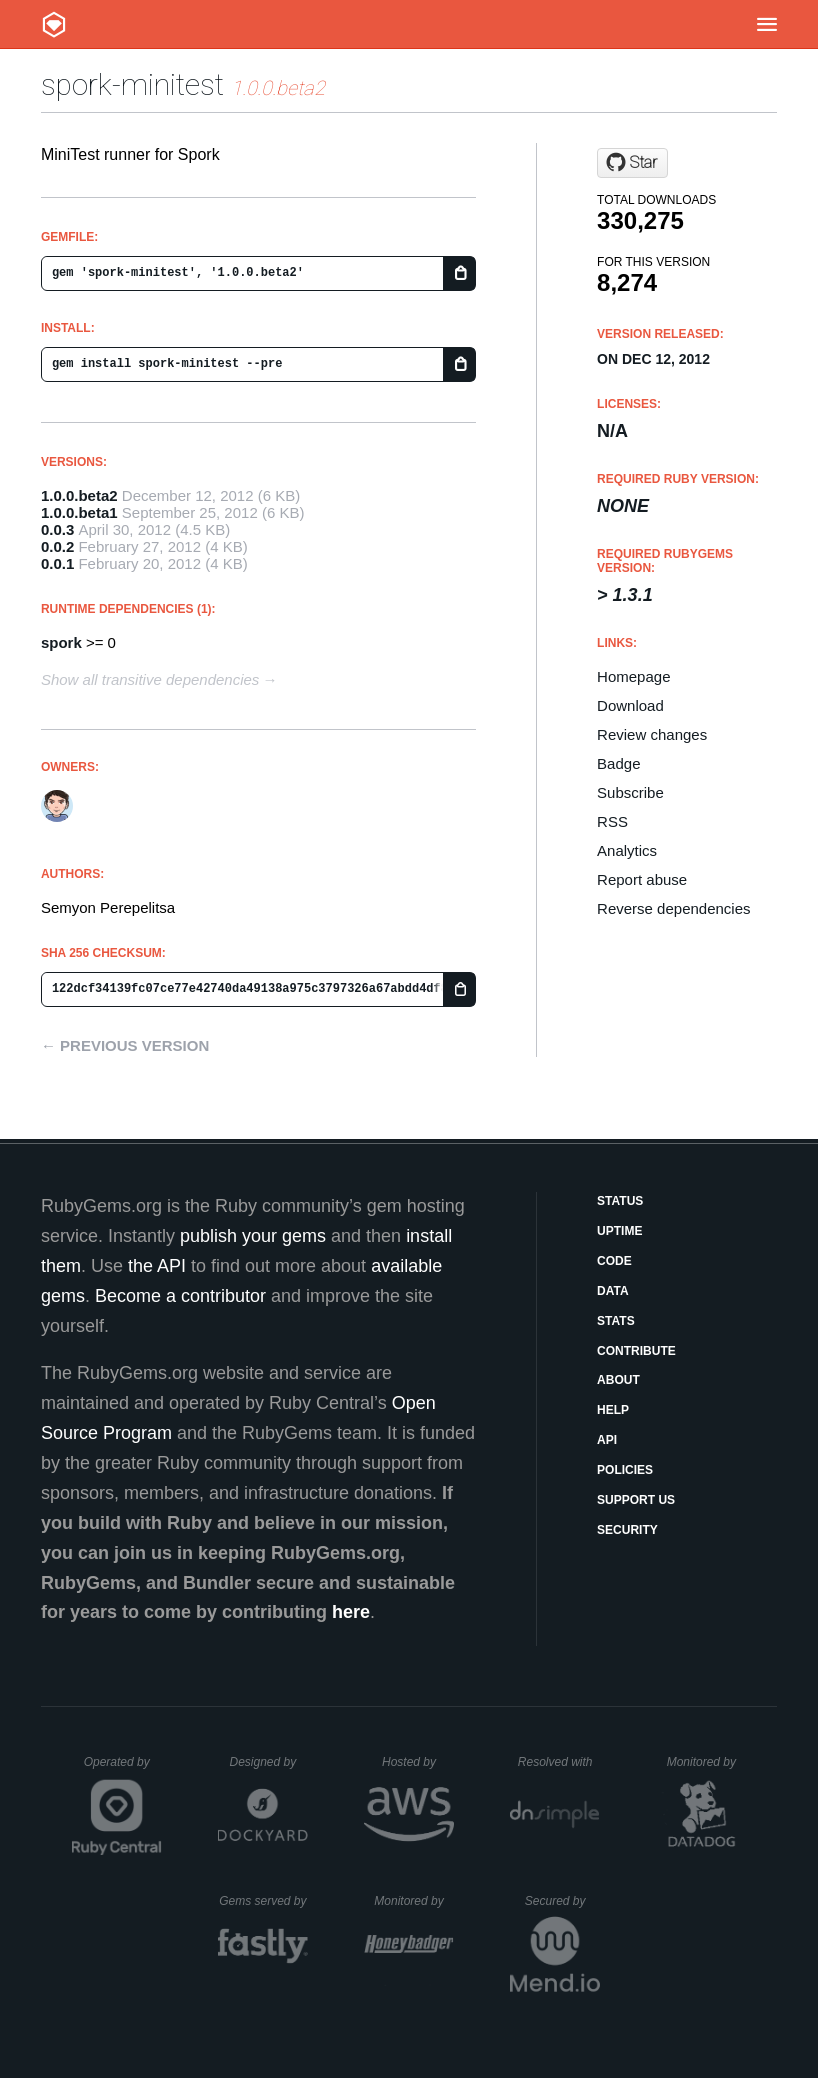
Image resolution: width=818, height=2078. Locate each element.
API (607, 1440)
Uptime (619, 1231)
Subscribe (630, 792)
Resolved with (559, 1762)
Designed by (268, 1762)
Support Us (636, 1500)
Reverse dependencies (673, 908)
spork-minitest (132, 84)
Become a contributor (180, 1296)
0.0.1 (57, 563)
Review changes (652, 734)
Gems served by (263, 1901)
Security (627, 1530)
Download (630, 705)
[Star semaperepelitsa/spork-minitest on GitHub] (632, 163)
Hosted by (418, 1762)
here (351, 1612)
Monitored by (707, 1762)
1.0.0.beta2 (79, 495)
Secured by (562, 1901)
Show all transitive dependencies (150, 679)
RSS (612, 821)
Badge (618, 763)
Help (613, 1410)
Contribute (636, 1351)
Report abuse (642, 879)
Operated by (123, 1769)
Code (614, 1261)
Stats (616, 1321)
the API (157, 1266)
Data (613, 1291)
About (618, 1380)
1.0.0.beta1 (79, 512)
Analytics (627, 850)
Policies (625, 1470)
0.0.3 (57, 529)
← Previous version (125, 1045)
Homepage (633, 676)
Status (620, 1201)
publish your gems (253, 1236)
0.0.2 (57, 546)
